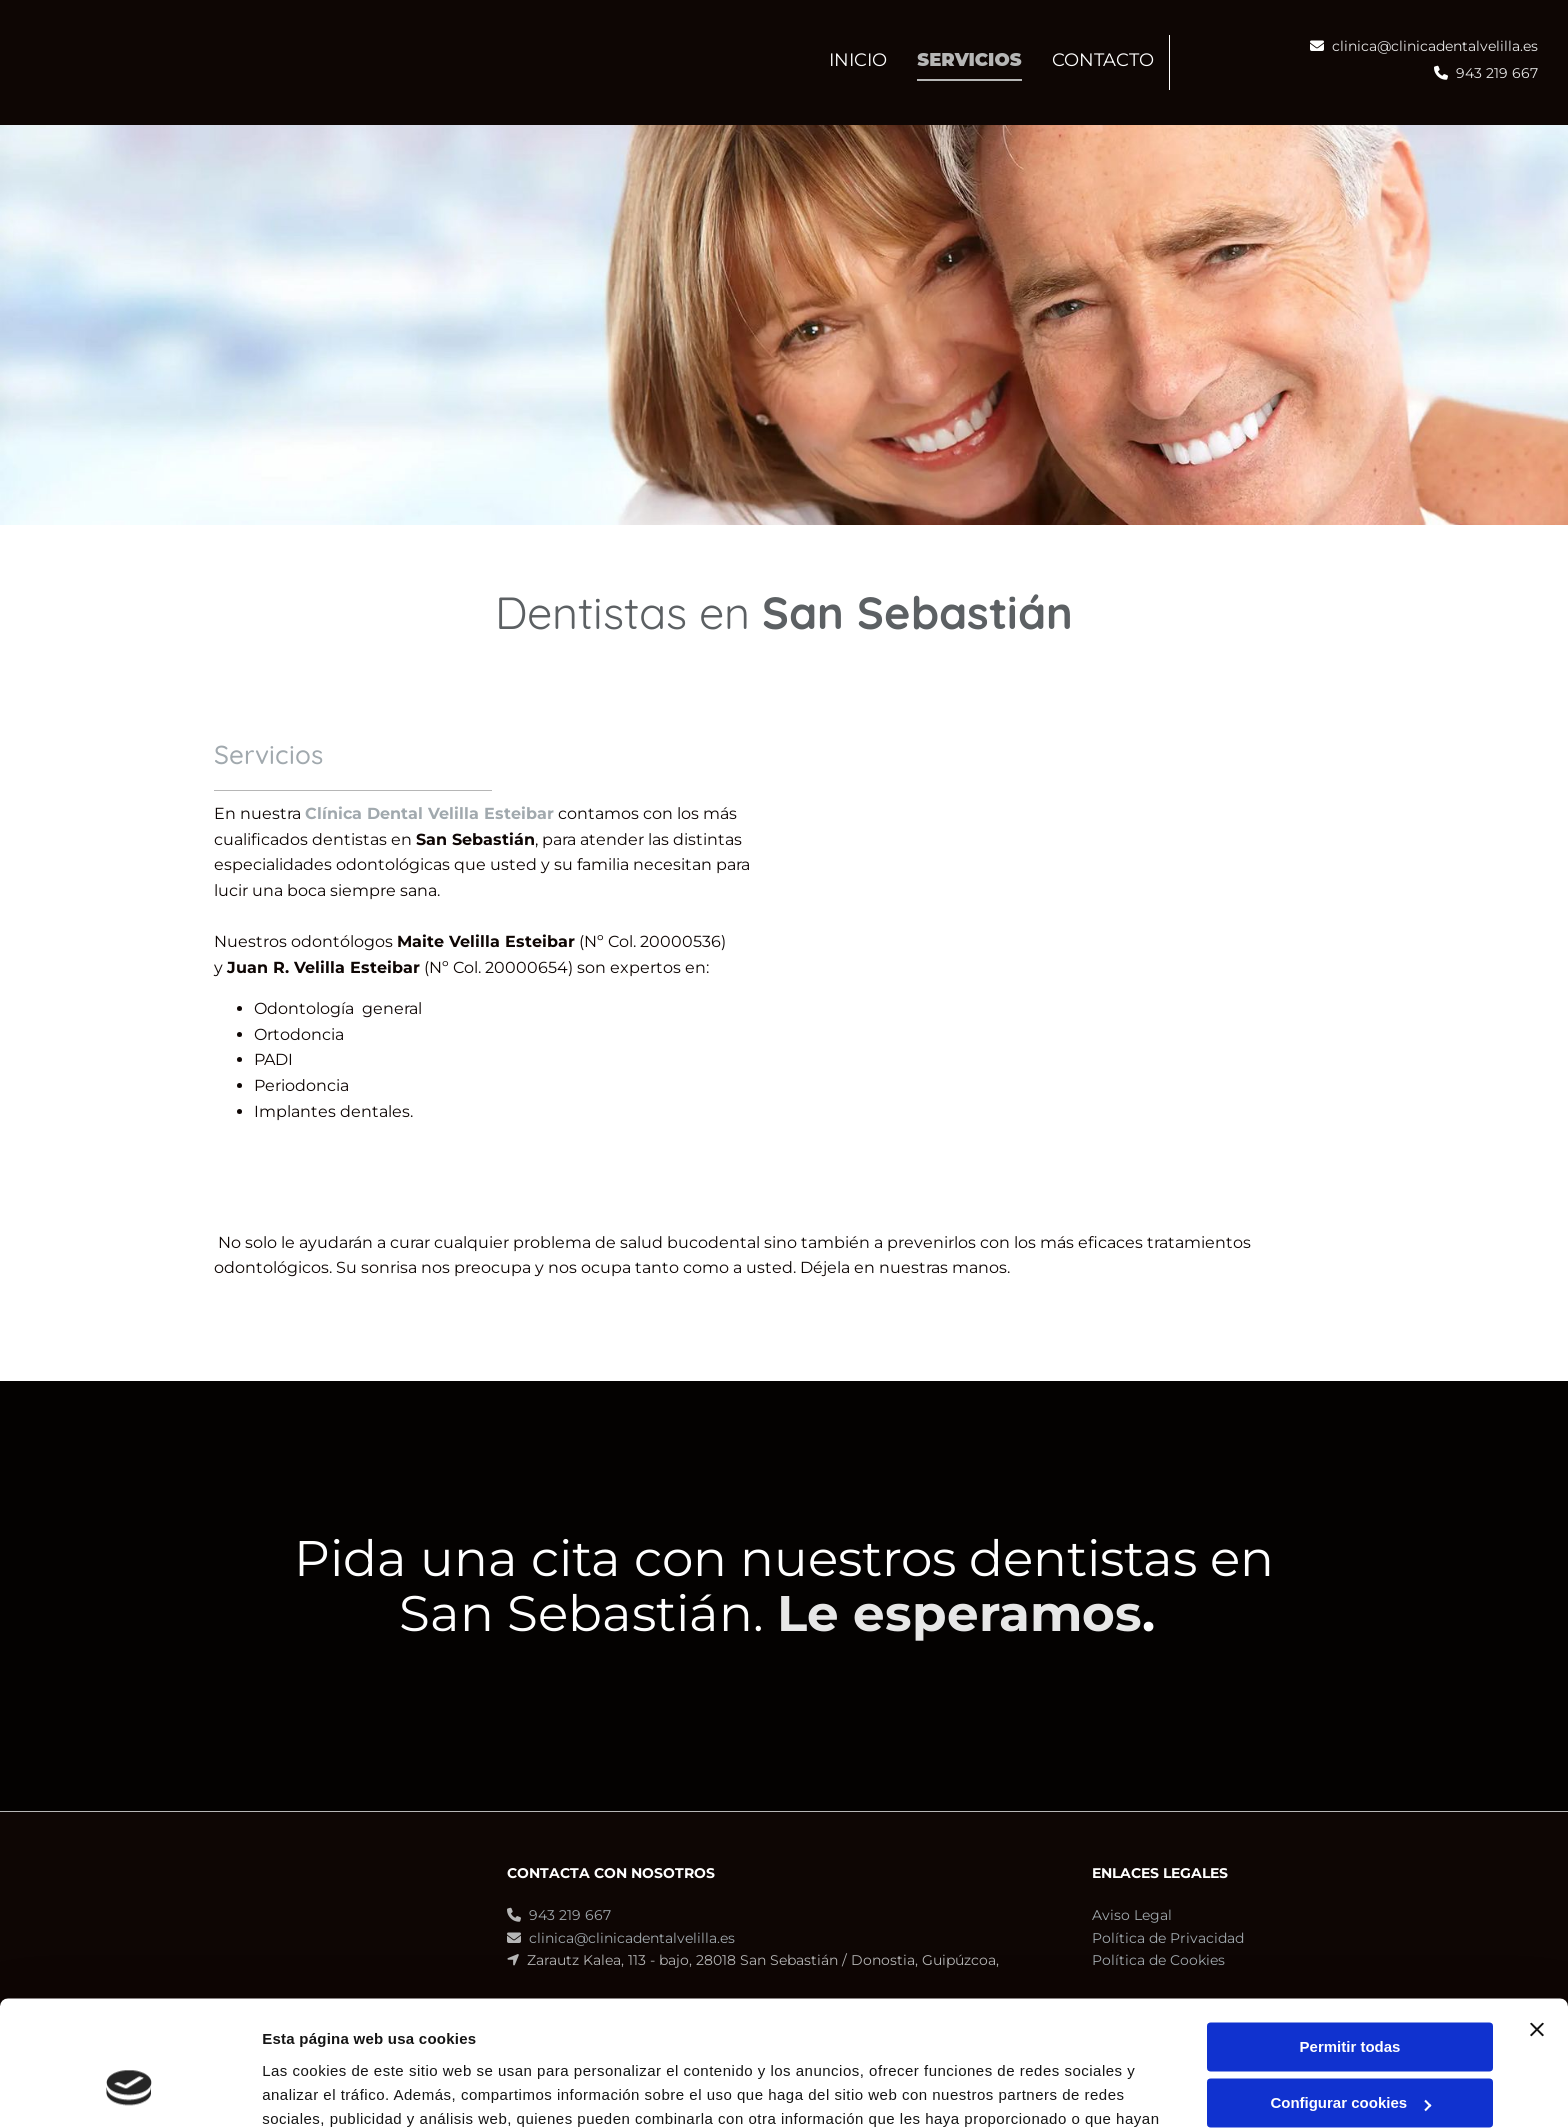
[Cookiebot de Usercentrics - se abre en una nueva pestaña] (129, 2089)
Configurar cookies (1350, 1993)
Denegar (1350, 2050)
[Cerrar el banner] (1537, 1920)
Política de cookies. (769, 2033)
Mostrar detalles (320, 2088)
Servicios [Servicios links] (969, 60)
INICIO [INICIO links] (858, 60)
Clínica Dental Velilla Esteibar (429, 813)
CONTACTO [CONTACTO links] (1103, 60)
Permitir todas (1350, 1937)
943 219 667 (1497, 73)
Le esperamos (959, 1613)
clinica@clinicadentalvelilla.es (1435, 46)
